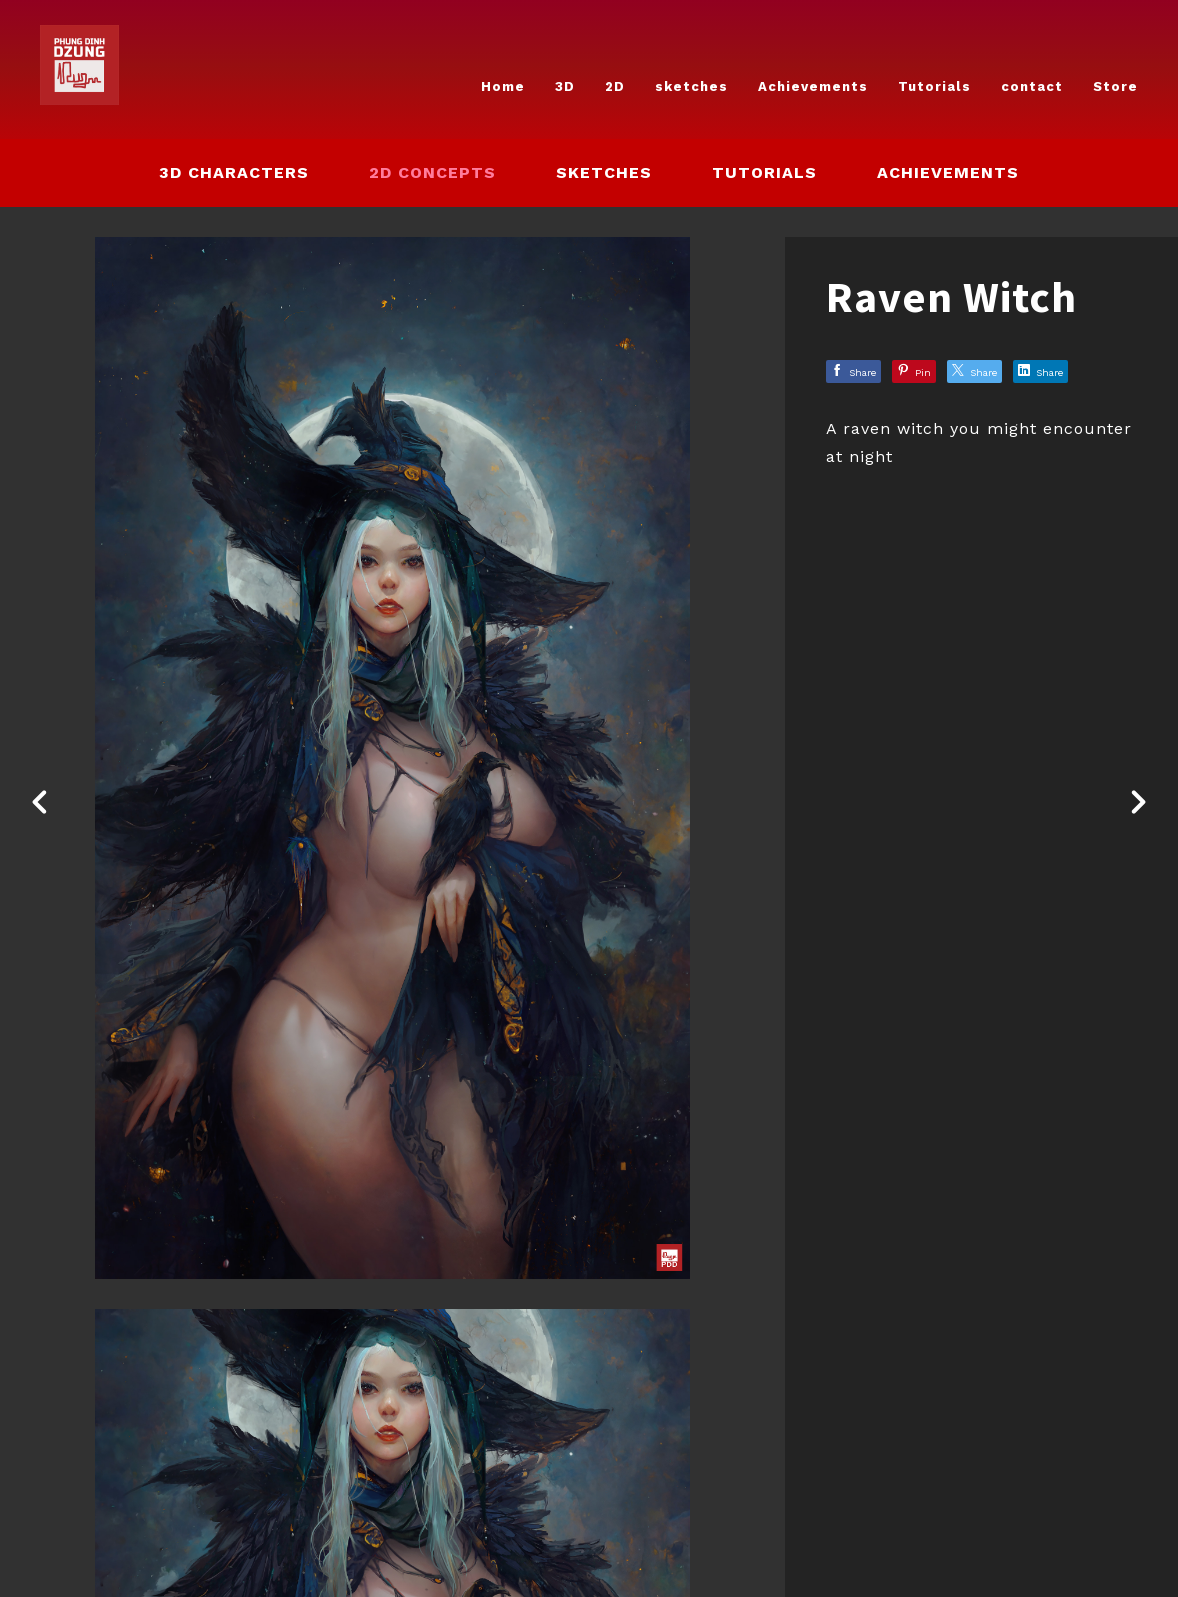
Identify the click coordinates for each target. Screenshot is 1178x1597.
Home (503, 86)
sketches (691, 86)
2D (615, 86)
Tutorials (934, 86)
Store (1115, 86)
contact (1032, 86)
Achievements (813, 86)
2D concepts (432, 172)
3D (565, 86)
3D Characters (234, 172)
